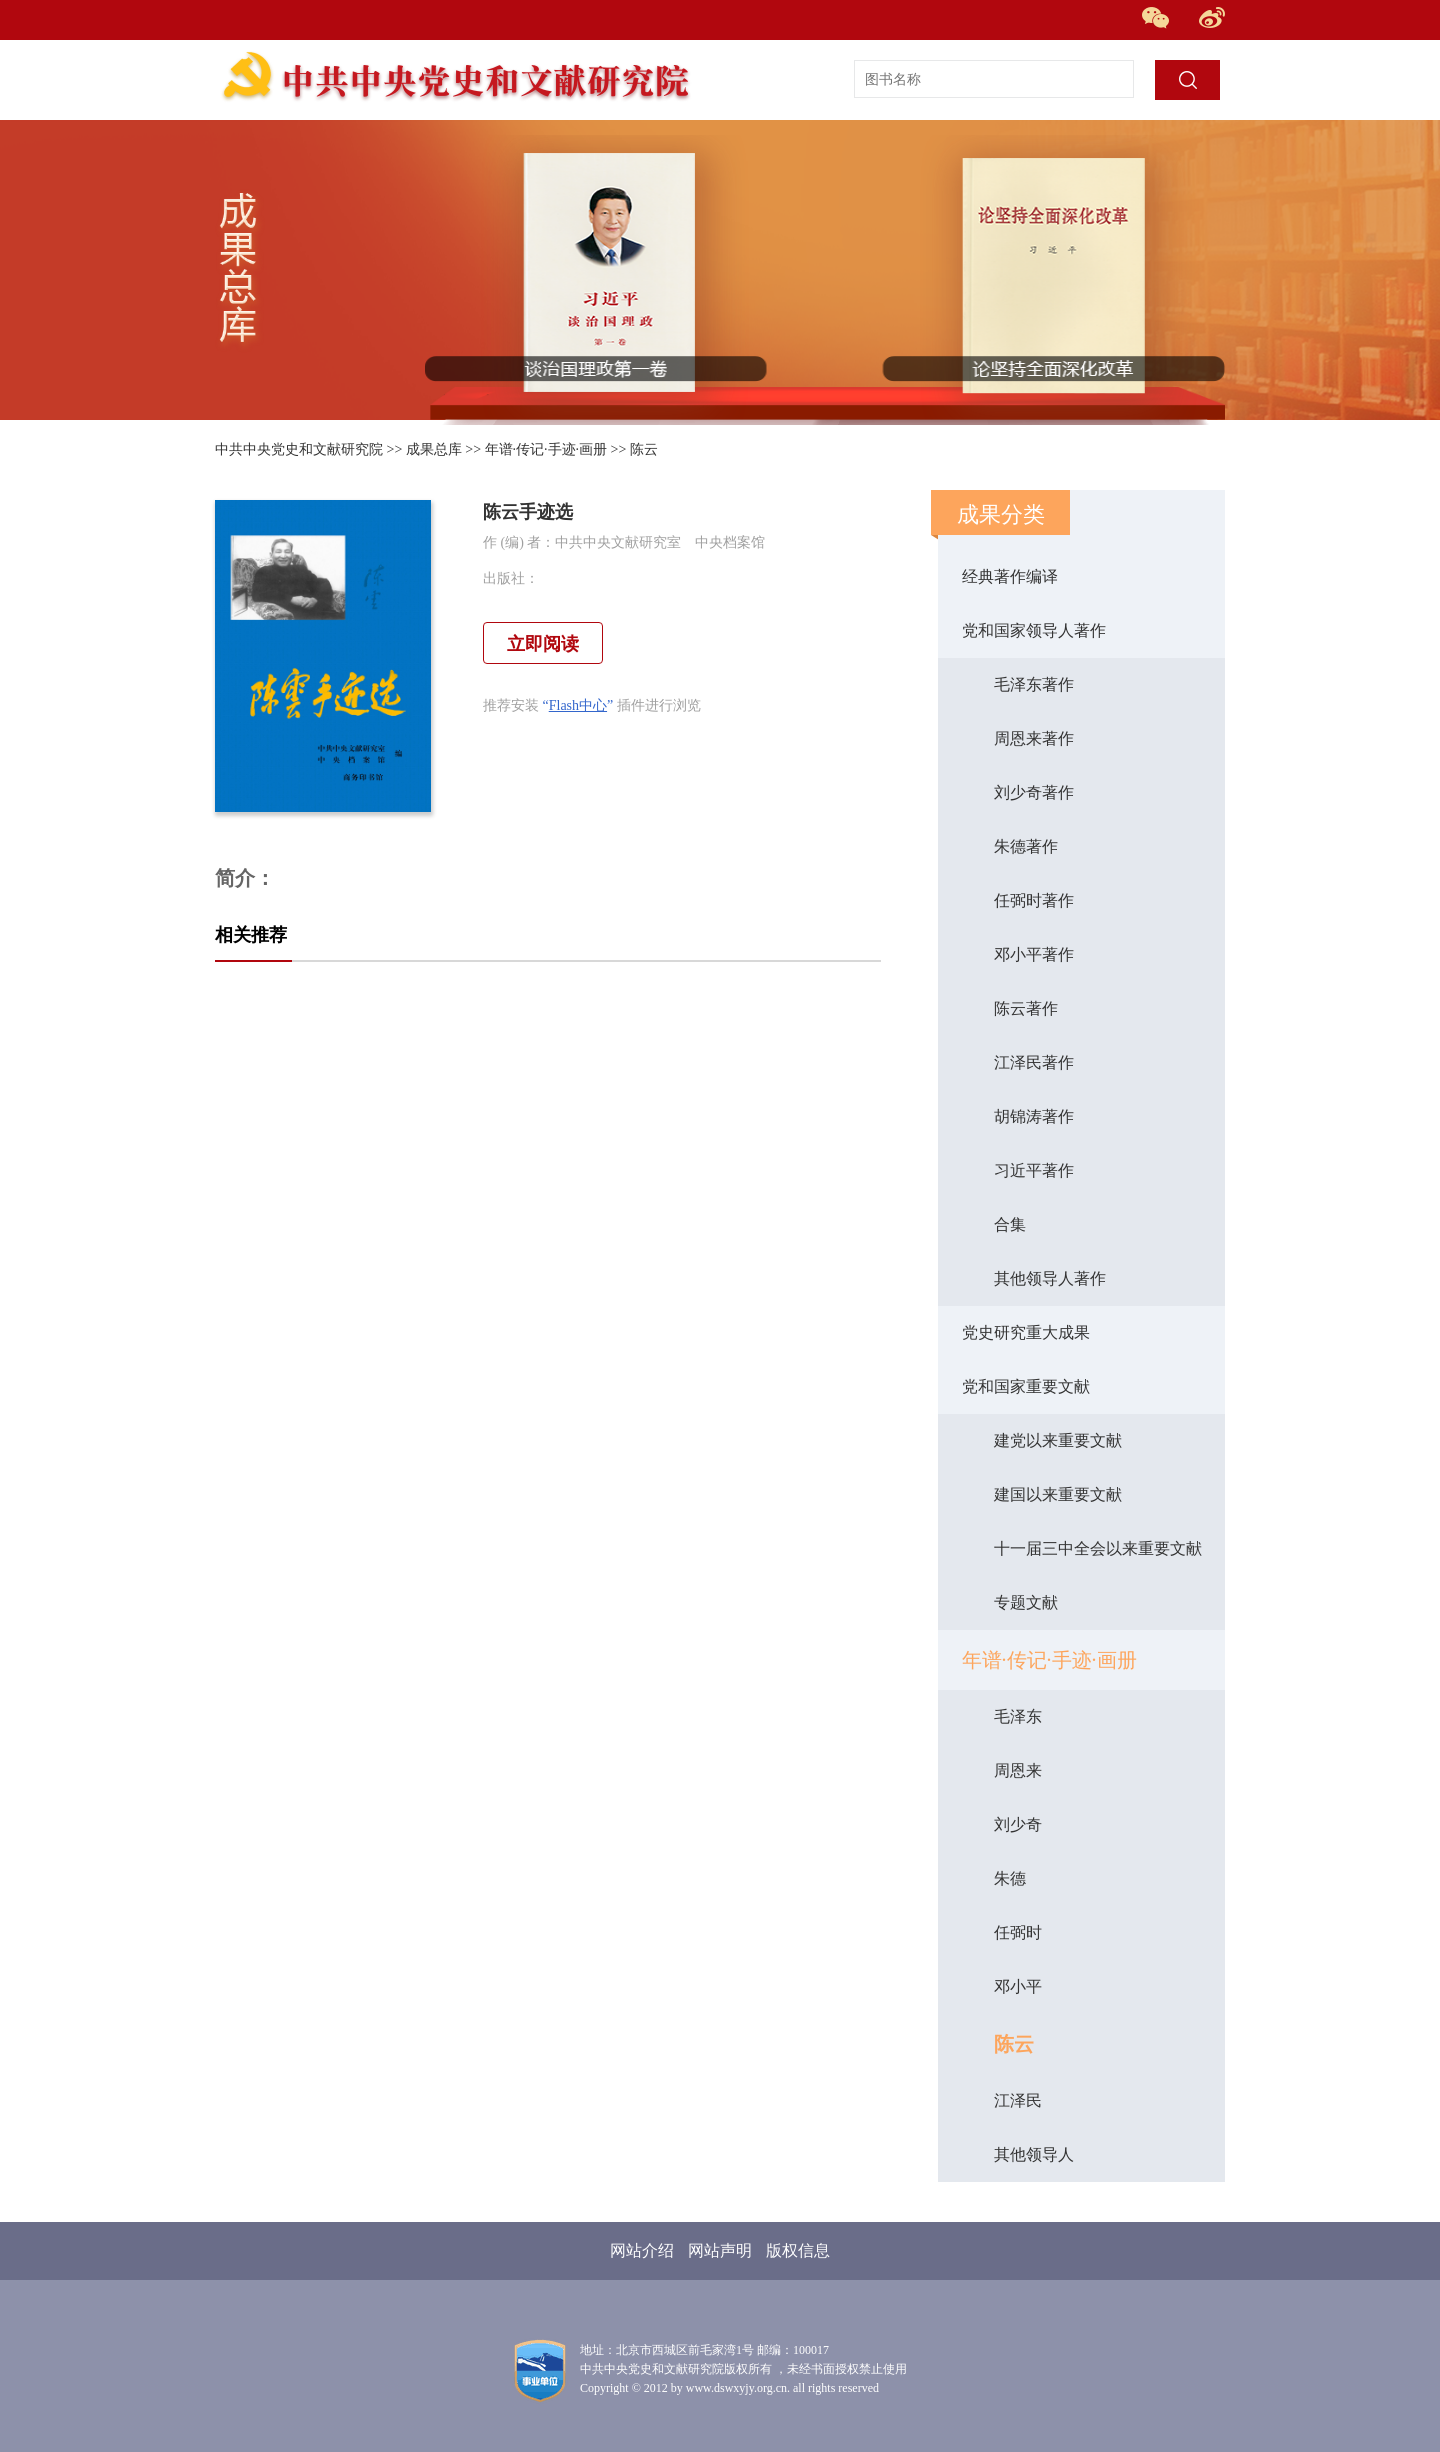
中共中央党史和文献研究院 (299, 449)
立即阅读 (543, 644)
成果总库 (434, 449)
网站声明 (720, 2250)
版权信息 (798, 2250)
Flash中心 (578, 705)
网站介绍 (642, 2250)
